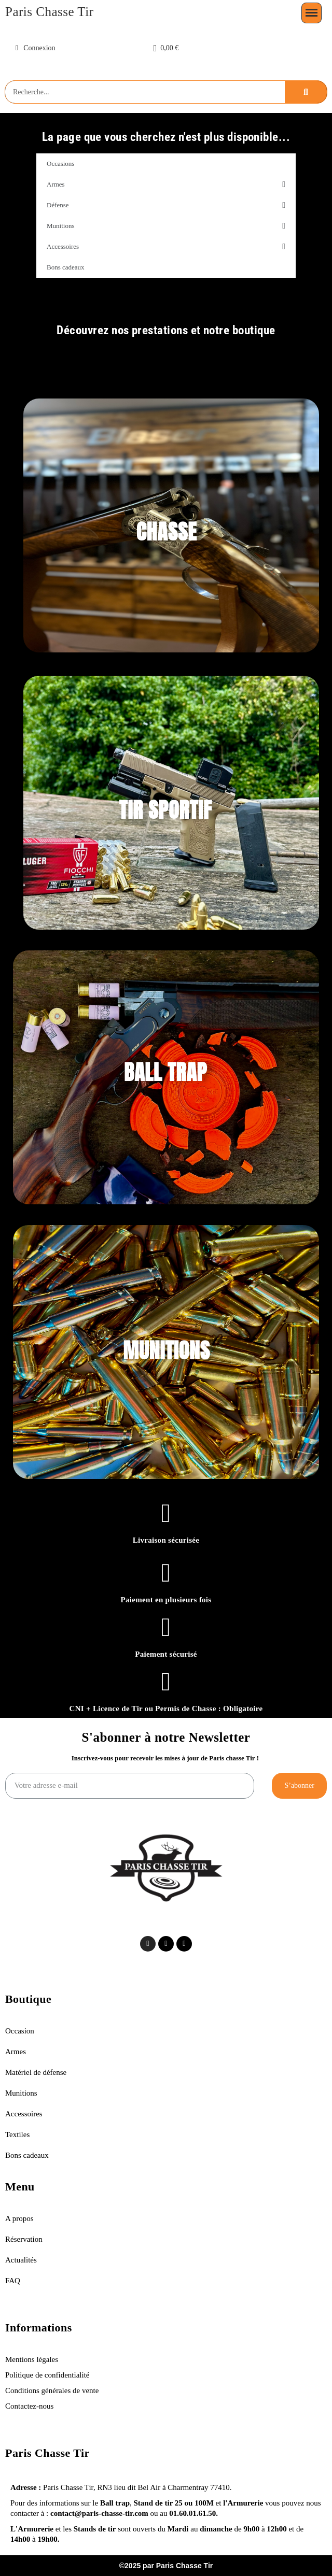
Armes (166, 184)
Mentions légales (32, 2359)
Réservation (24, 2239)
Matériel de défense (35, 2072)
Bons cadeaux (66, 267)
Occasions (60, 163)
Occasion (19, 2031)
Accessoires (166, 246)
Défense (166, 205)
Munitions (166, 226)
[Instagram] (148, 1944)
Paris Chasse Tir (49, 12)
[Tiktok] (166, 1944)
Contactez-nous (29, 2406)
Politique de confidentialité (47, 2375)
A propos (19, 2218)
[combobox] (145, 92)
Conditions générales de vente (52, 2390)
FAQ (12, 2280)
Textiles (17, 2134)
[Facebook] (184, 1944)
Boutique (28, 1999)
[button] (166, 48)
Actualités (21, 2260)
